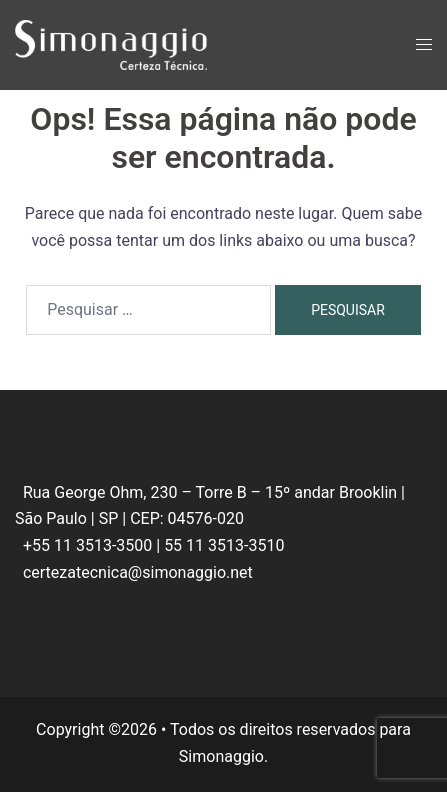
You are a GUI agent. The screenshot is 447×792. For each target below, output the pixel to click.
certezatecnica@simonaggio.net (138, 572)
